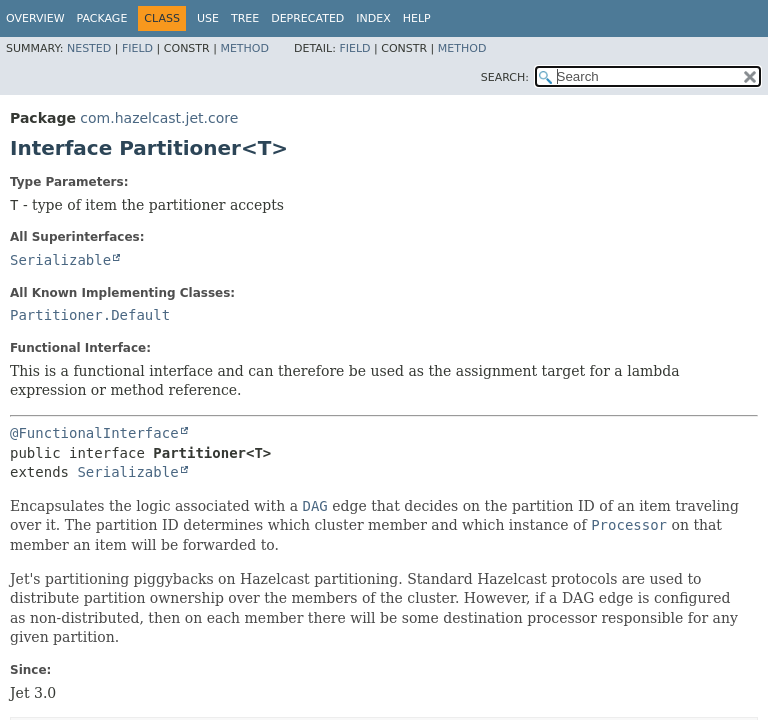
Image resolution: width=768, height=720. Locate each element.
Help (417, 18)
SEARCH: (505, 77)
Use (208, 18)
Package (102, 18)
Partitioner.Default (90, 315)
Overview (35, 18)
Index (373, 18)
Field (137, 48)
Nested (89, 48)
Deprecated (307, 18)
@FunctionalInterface (94, 433)
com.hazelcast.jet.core (159, 118)
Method (244, 48)
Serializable (60, 260)
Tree (245, 18)
